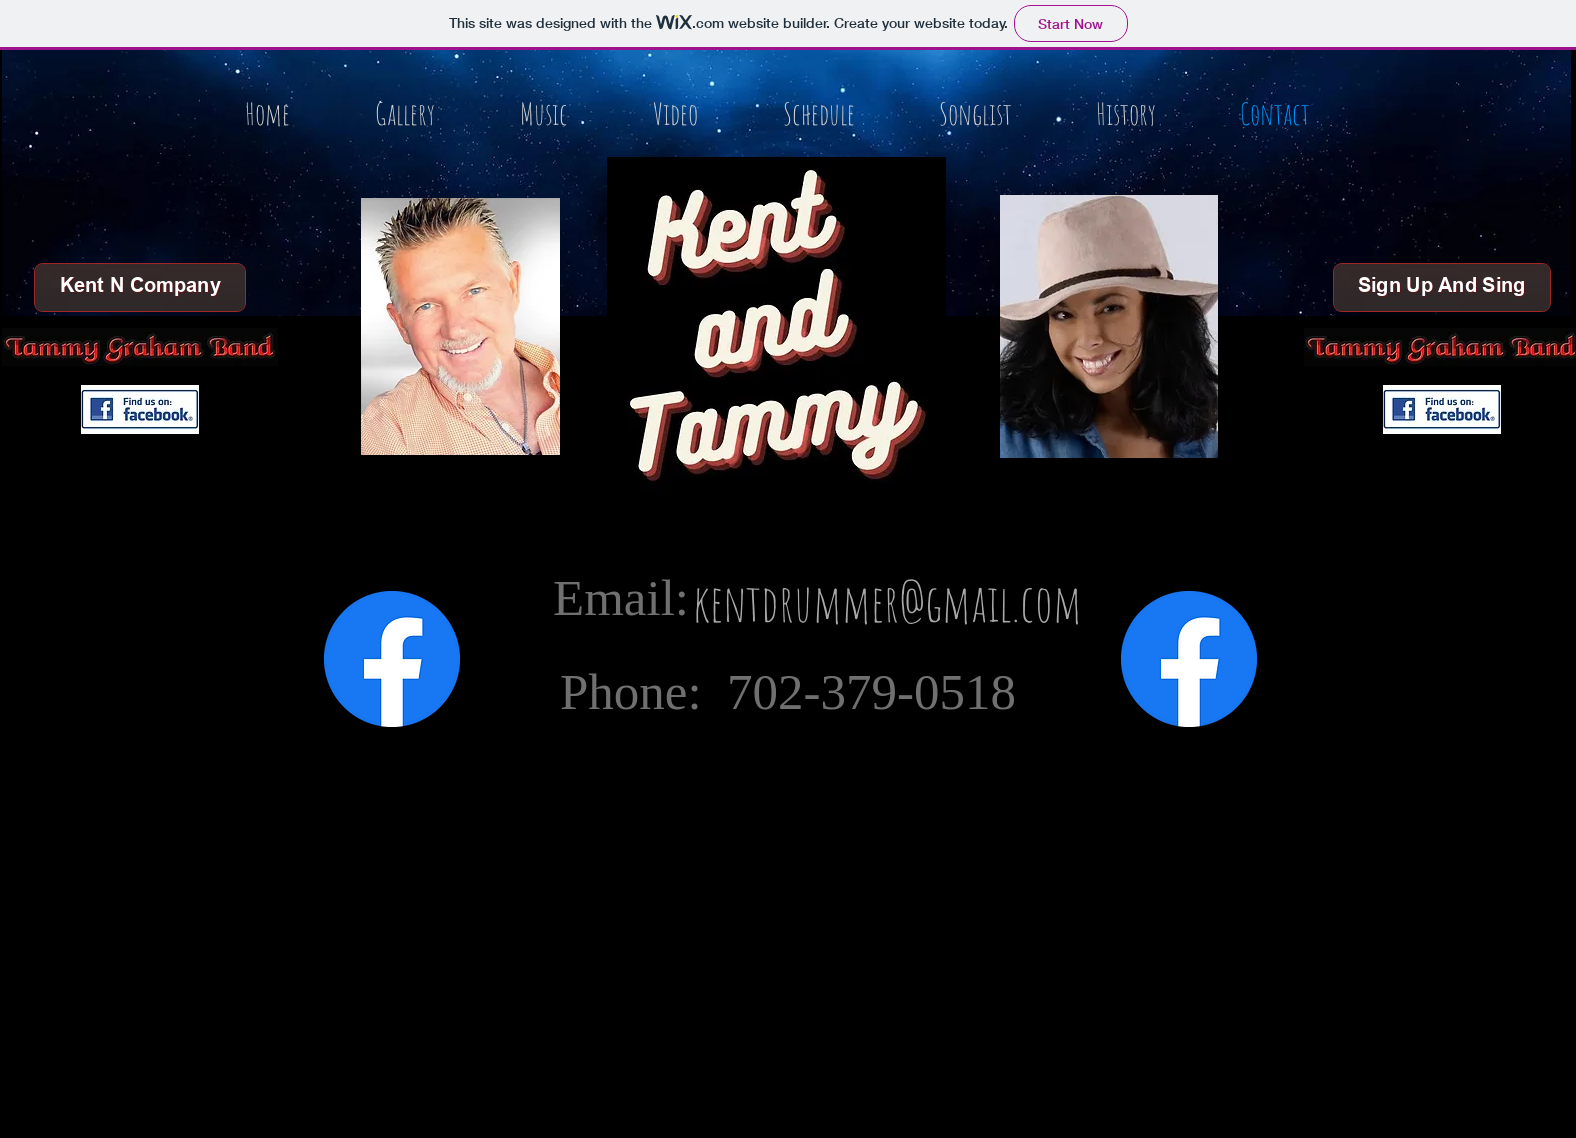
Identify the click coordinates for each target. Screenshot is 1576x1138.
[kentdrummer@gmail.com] (887, 602)
